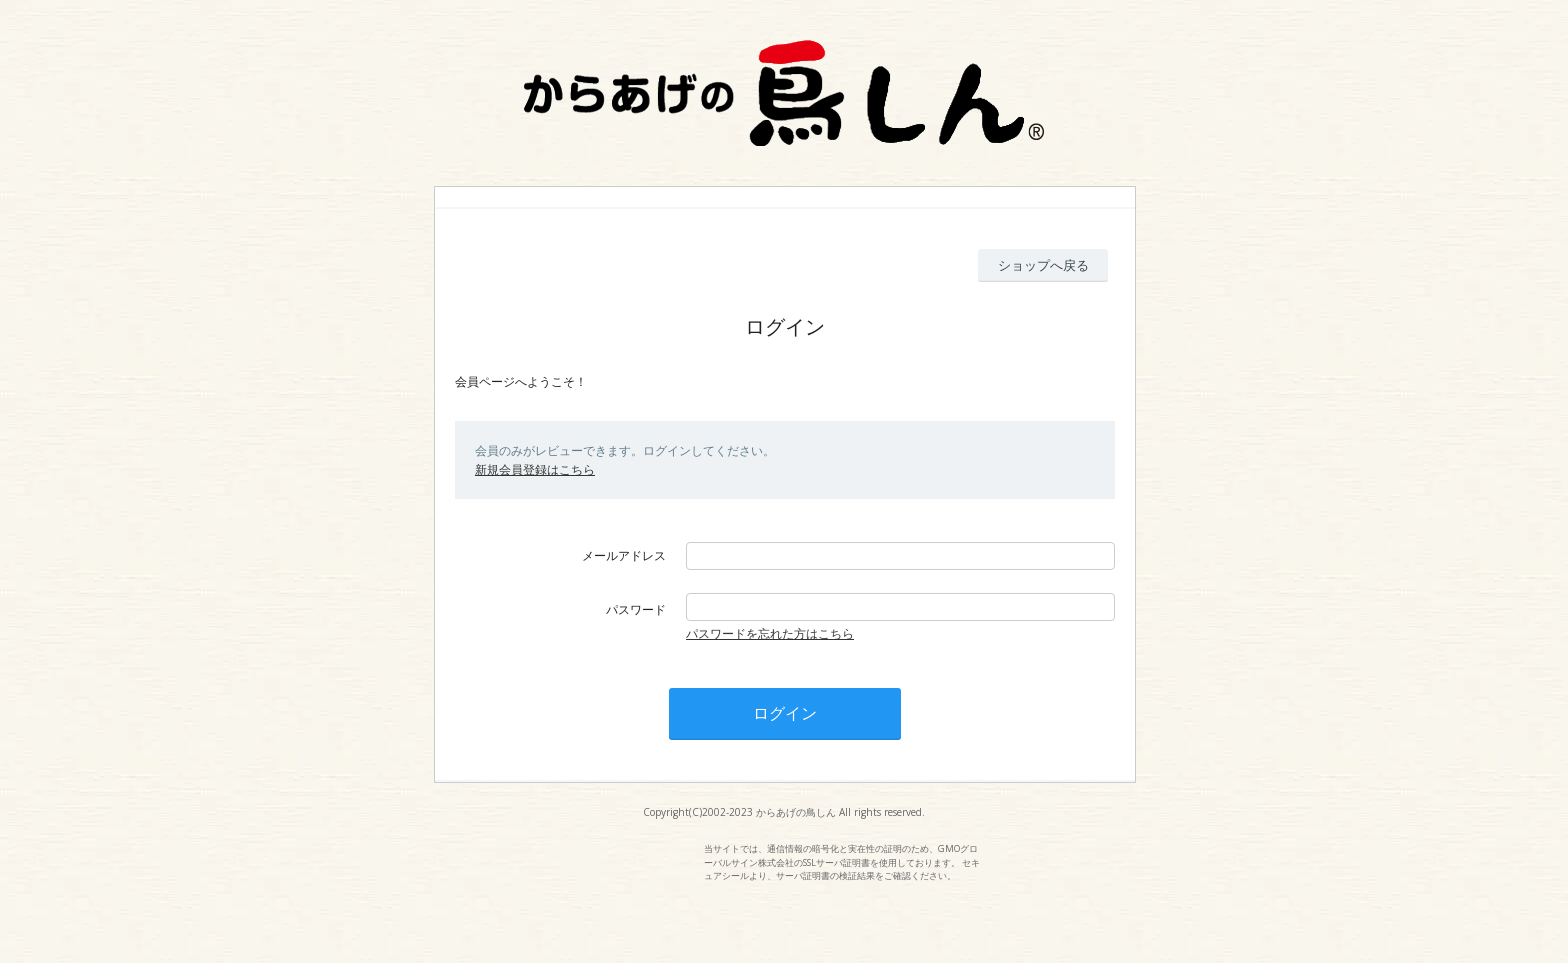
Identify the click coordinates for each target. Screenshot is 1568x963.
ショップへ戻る (1043, 265)
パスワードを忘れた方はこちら (770, 633)
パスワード (636, 609)
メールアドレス (624, 555)
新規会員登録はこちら (535, 469)
